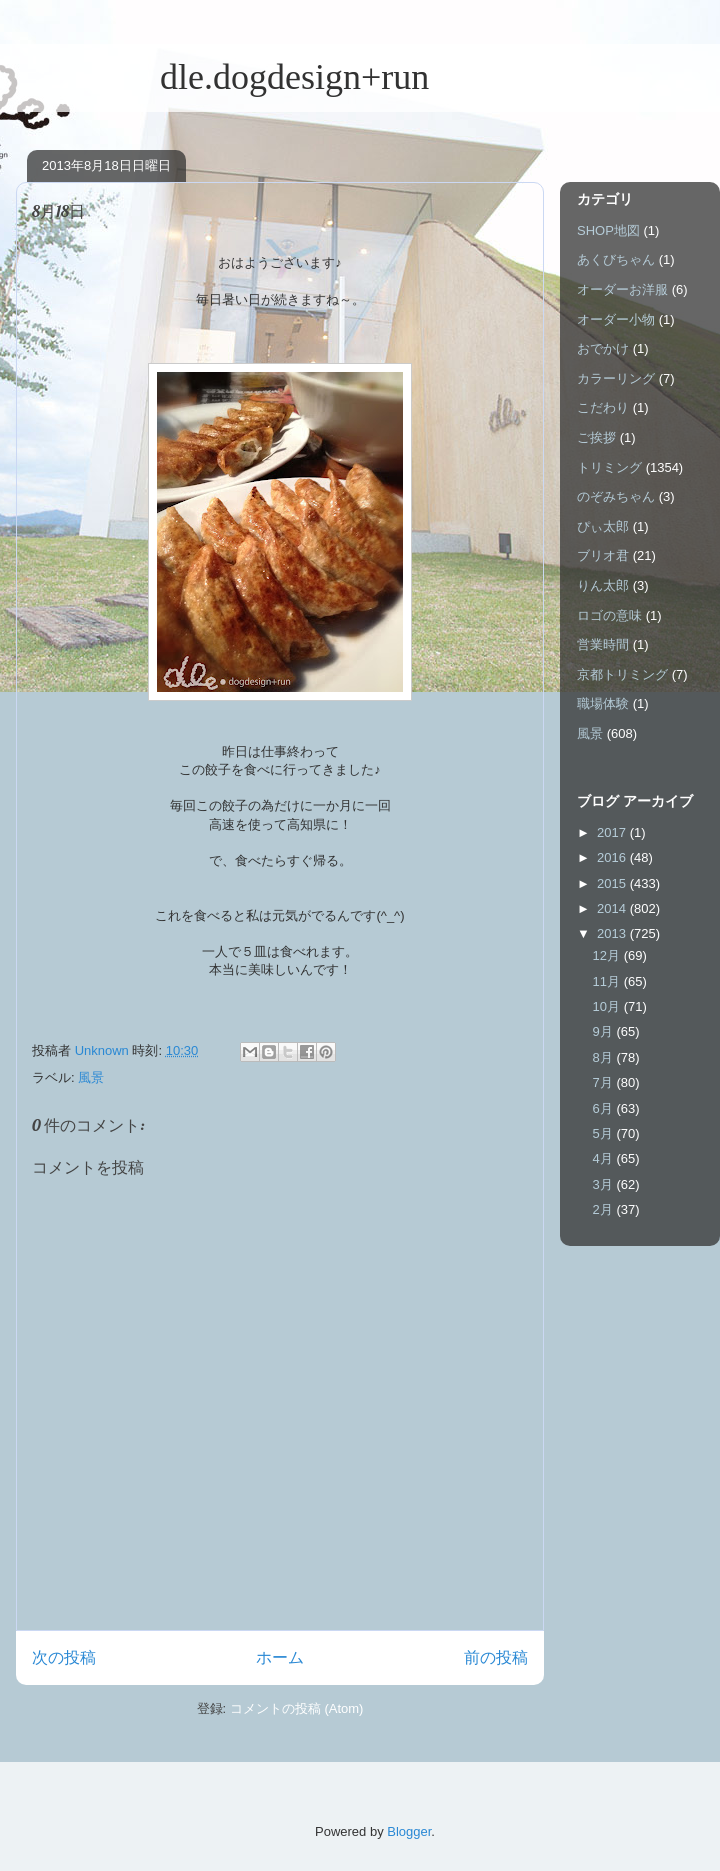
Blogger (409, 1831)
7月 (605, 1082)
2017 (613, 832)
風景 (91, 1077)
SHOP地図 (608, 230)
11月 (608, 981)
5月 (605, 1133)
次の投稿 (64, 1657)
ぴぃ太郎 (603, 526)
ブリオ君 (603, 555)
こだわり (603, 407)
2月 (605, 1209)
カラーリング (616, 378)
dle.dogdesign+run (222, 77)
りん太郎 (603, 585)
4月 (605, 1158)
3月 (605, 1184)
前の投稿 (496, 1657)
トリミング (609, 467)
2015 (613, 883)
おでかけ (603, 348)
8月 (605, 1057)
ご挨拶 (596, 437)
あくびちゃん (616, 259)
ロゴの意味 (609, 615)
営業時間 (603, 644)
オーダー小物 (616, 319)
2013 (613, 933)
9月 (605, 1031)
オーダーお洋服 (622, 289)
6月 (605, 1108)
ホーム (280, 1657)
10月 (608, 1006)
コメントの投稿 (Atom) (297, 1708)
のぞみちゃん (616, 496)
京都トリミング (622, 674)
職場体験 (603, 703)
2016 (613, 857)
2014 (613, 908)
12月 (608, 955)
